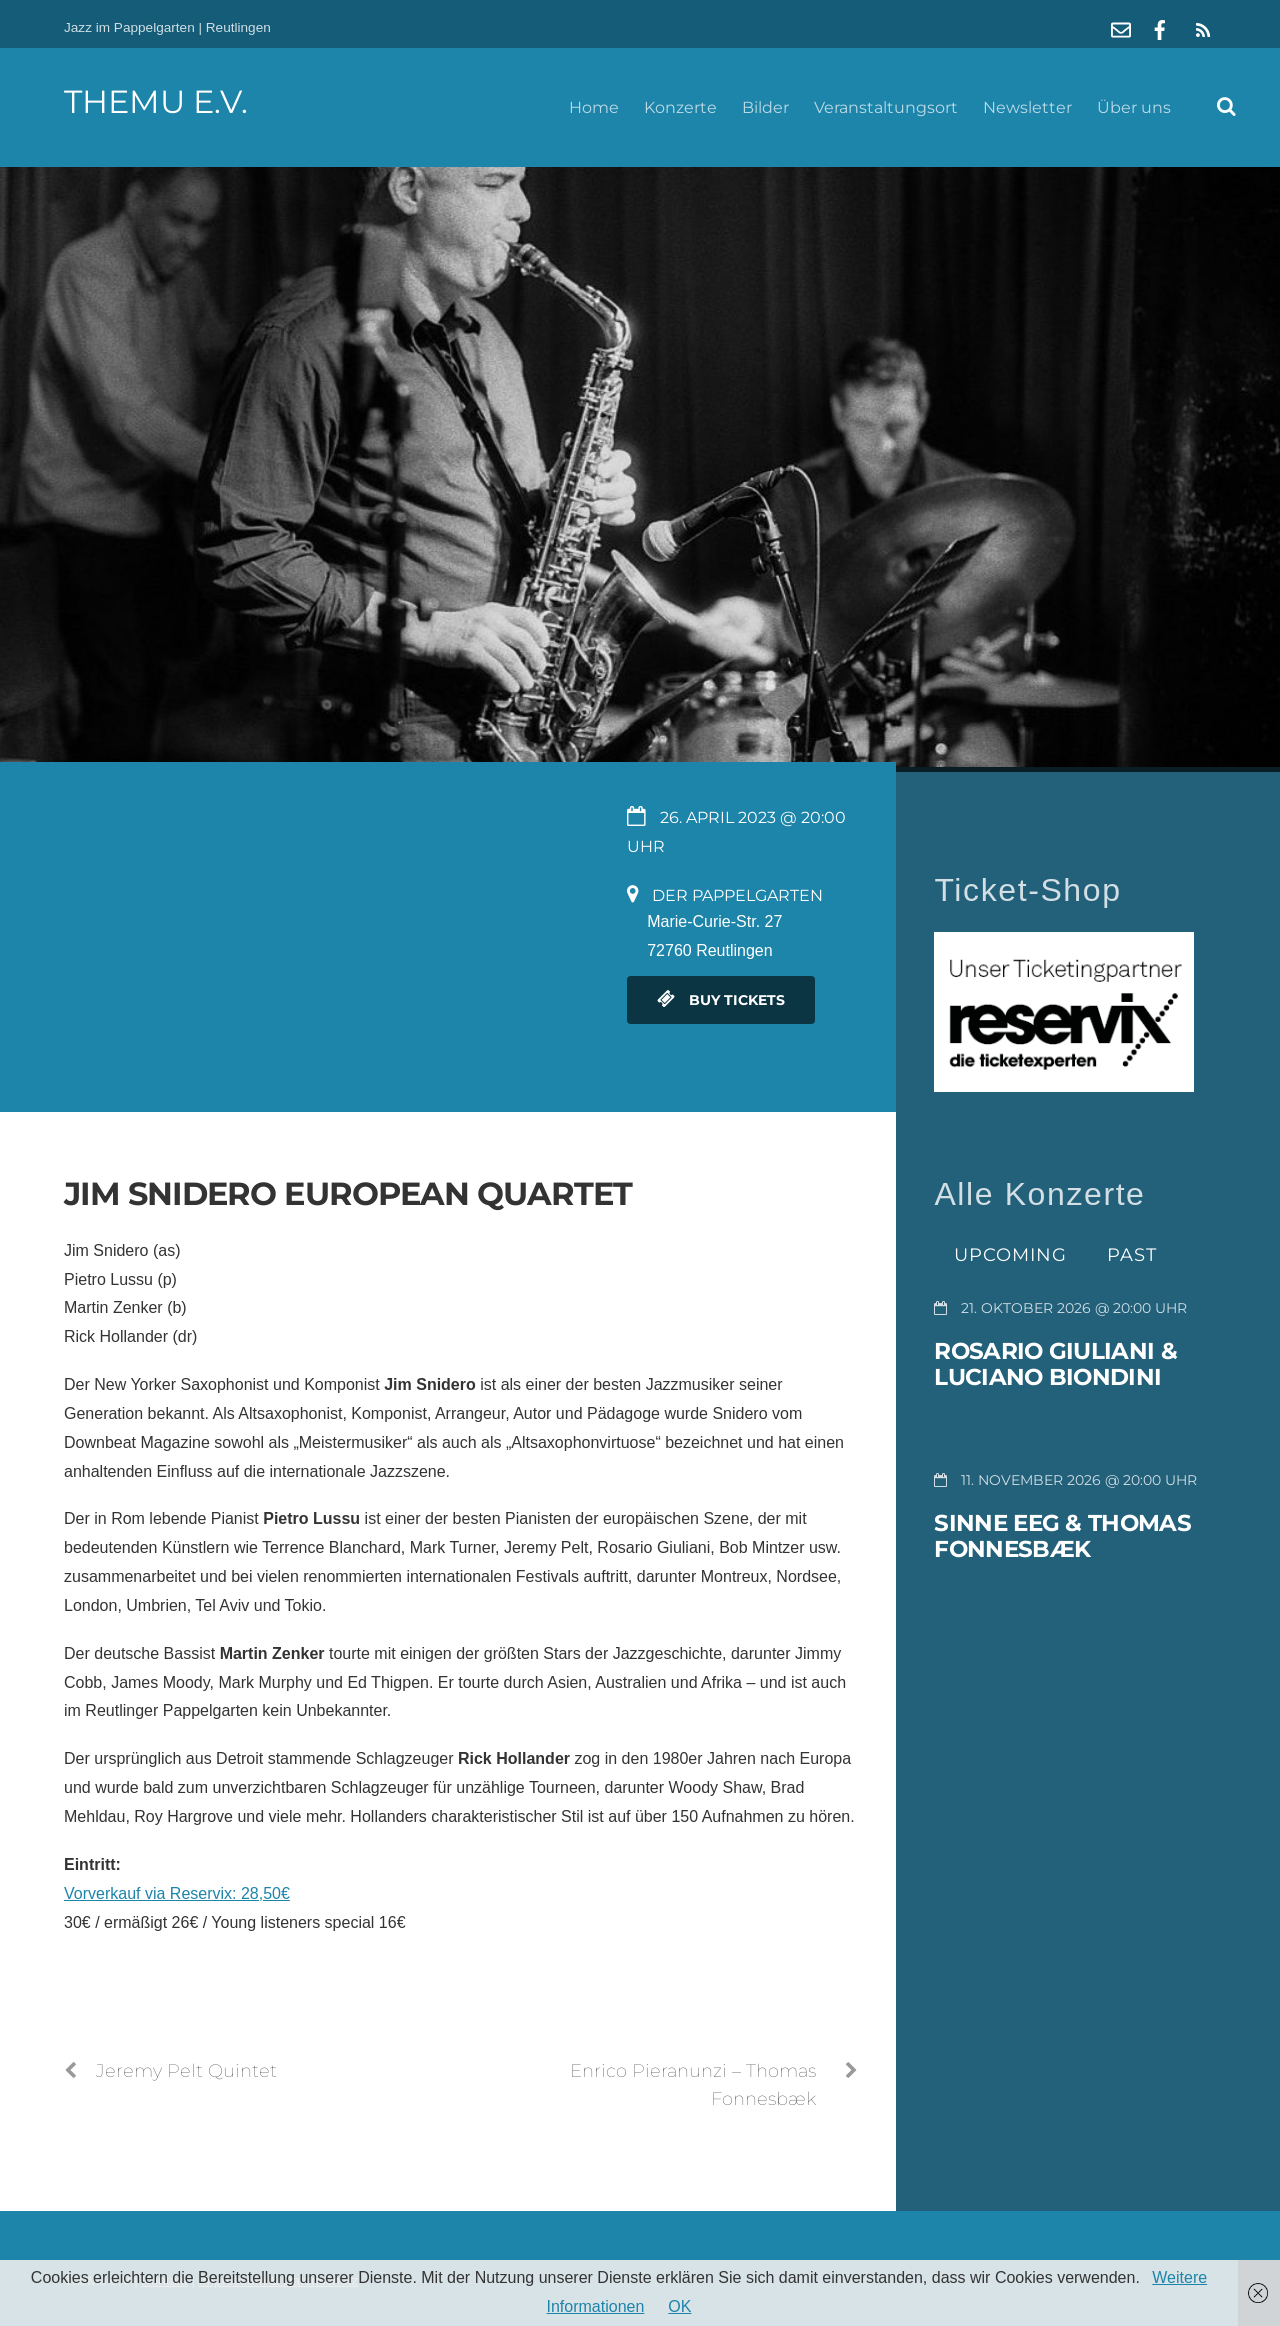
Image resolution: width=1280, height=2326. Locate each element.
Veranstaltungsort (886, 107)
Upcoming (1010, 1254)
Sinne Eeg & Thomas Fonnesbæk (1062, 1536)
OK (679, 2306)
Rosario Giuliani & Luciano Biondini (1055, 1364)
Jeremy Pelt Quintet (170, 2071)
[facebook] (1160, 27)
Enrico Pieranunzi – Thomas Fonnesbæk (714, 2083)
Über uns (1134, 107)
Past (1132, 1254)
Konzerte (680, 107)
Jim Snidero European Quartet (348, 1193)
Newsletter (1027, 107)
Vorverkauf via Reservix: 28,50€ (177, 1893)
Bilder (765, 107)
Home (594, 107)
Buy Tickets (721, 1000)
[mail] (1121, 27)
